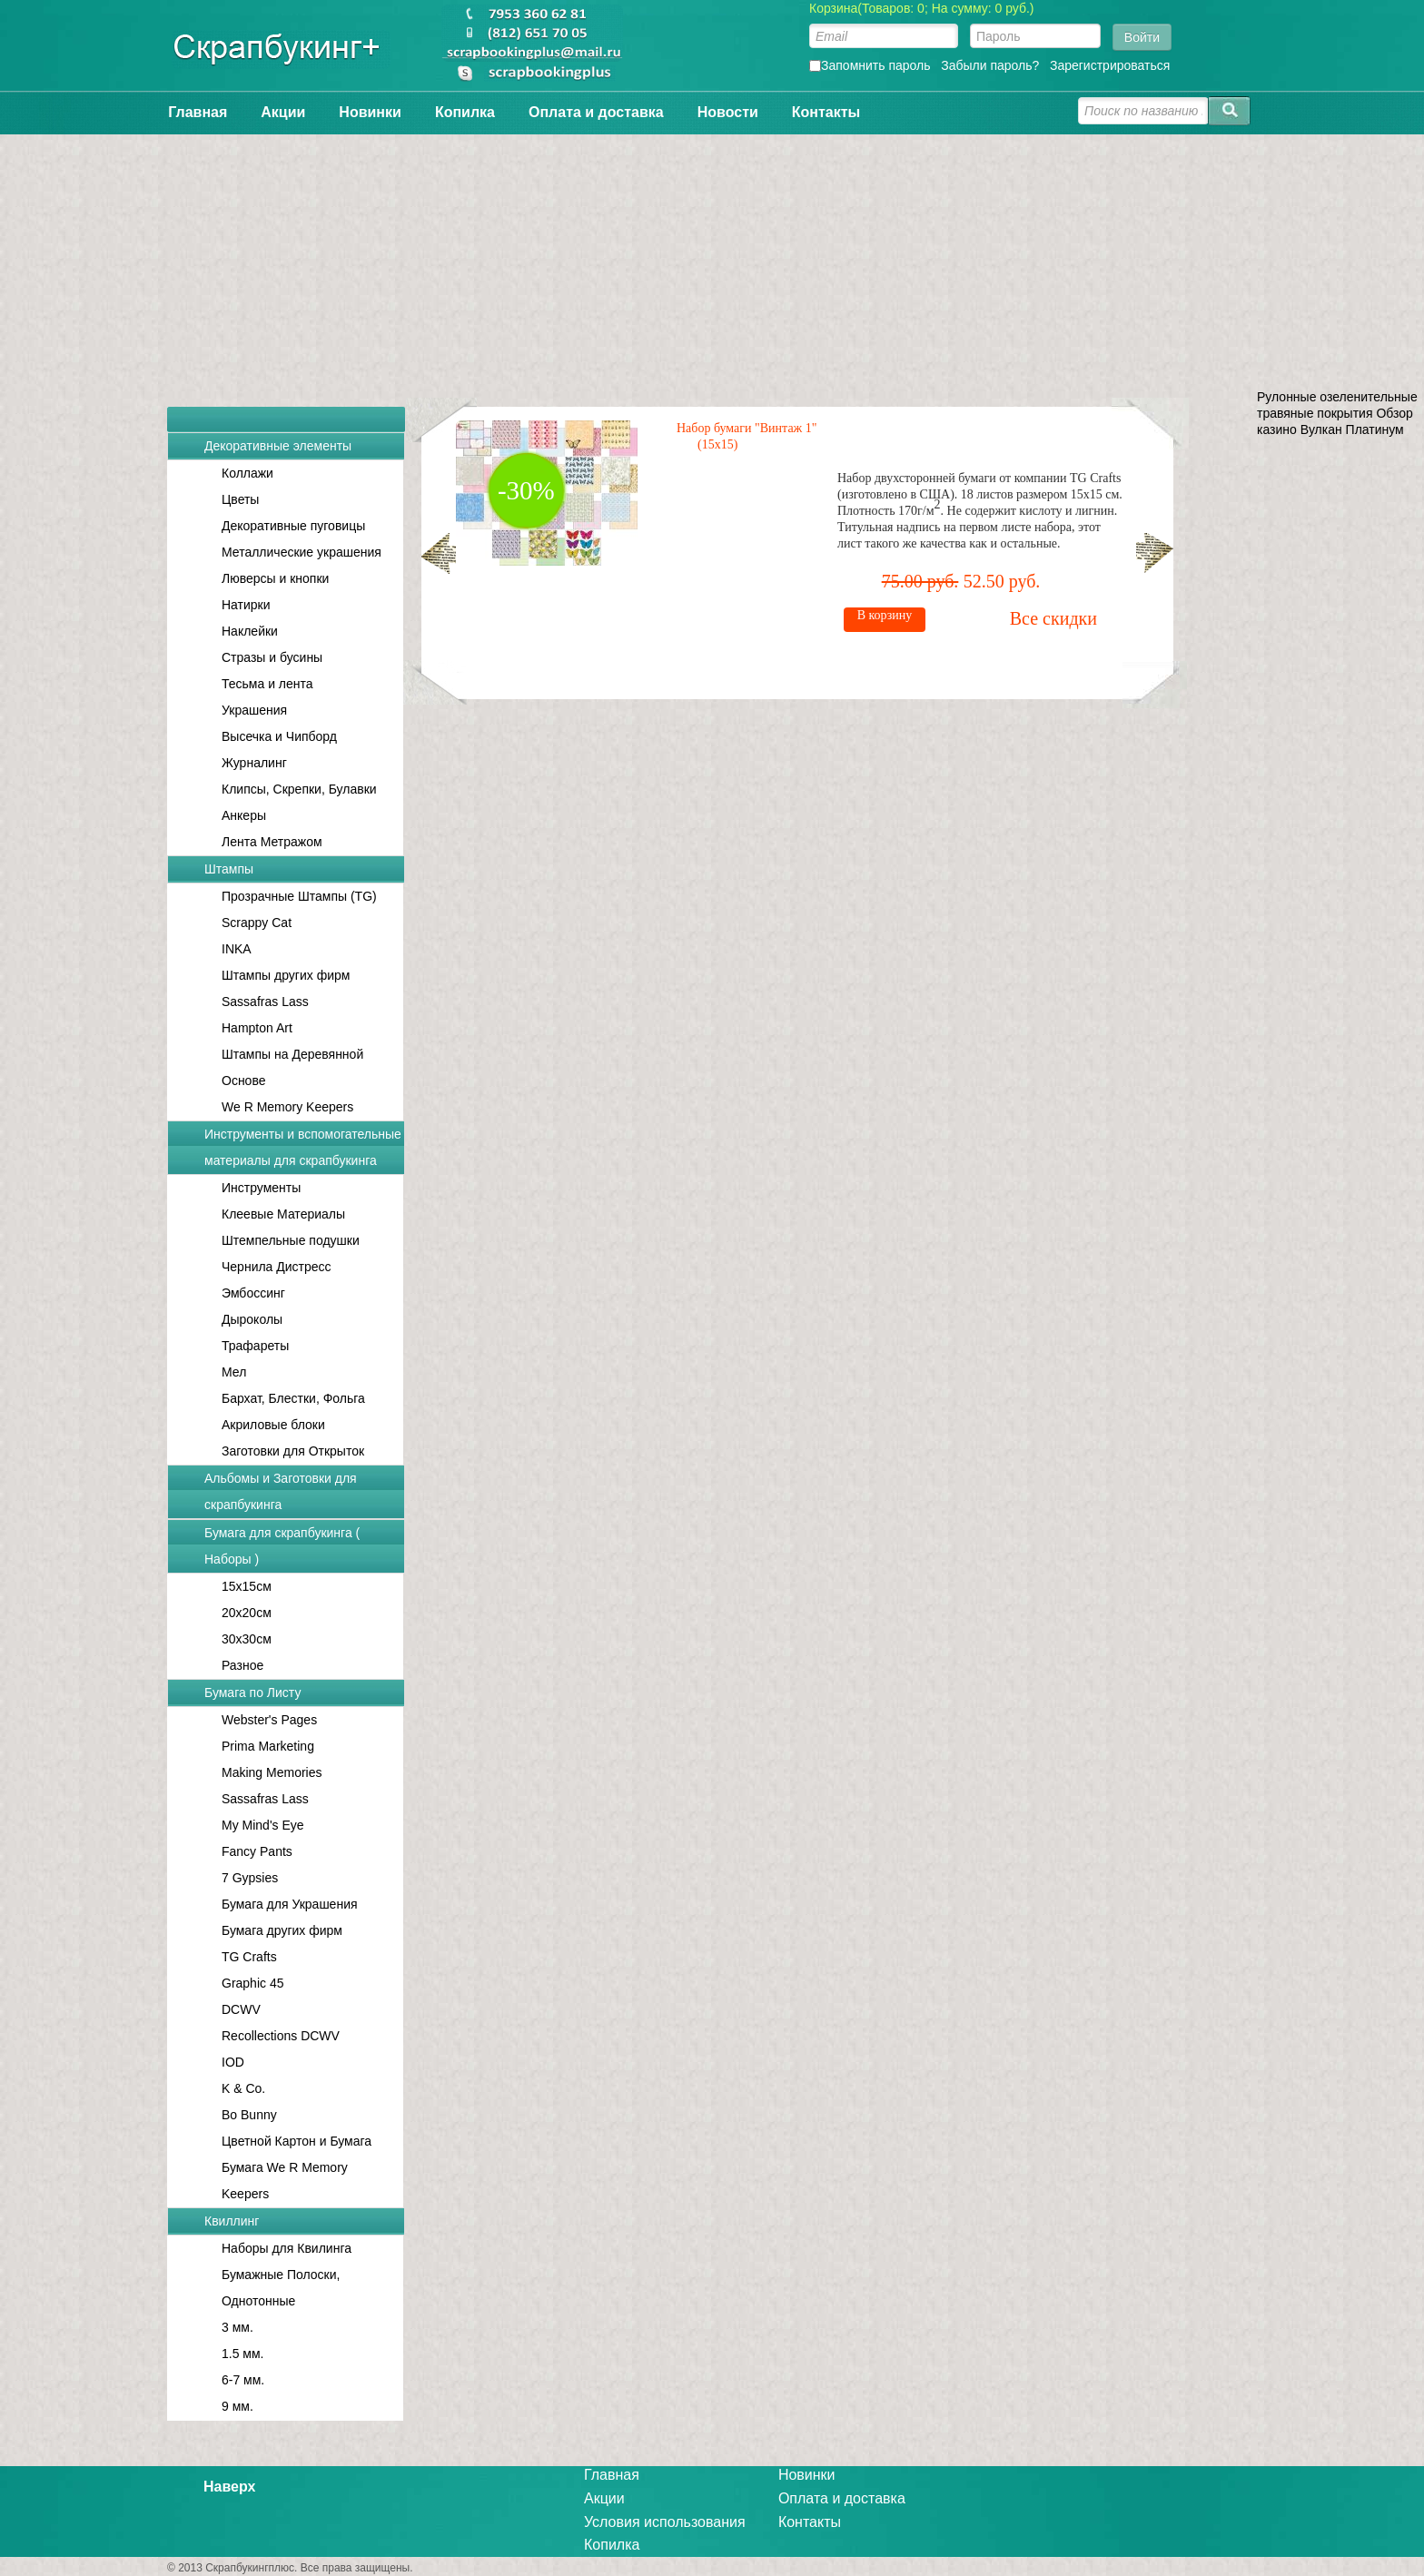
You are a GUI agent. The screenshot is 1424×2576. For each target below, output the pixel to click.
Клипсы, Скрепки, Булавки (299, 789)
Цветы (240, 499)
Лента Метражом (272, 841)
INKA (237, 949)
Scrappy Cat (257, 922)
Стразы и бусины (272, 657)
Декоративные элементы (277, 446)
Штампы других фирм (286, 975)
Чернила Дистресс (276, 1266)
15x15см (247, 1586)
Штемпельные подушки (291, 1240)
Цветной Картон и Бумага (296, 2141)
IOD (233, 2062)
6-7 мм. (243, 2380)
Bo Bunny (249, 2114)
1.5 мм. (243, 2353)
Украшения (254, 710)
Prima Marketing (268, 1746)
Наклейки (250, 631)
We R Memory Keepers (287, 1107)
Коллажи (247, 473)
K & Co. (243, 2088)
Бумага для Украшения (290, 1904)
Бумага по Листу (252, 1692)
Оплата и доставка (596, 112)
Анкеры (244, 815)
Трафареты (255, 1345)
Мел (234, 1372)
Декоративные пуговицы (293, 525)
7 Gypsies (250, 1877)
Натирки (246, 604)
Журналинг (254, 762)
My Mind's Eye (263, 1825)
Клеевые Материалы (283, 1214)
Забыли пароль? (990, 65)
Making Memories (271, 1772)
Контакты (826, 112)
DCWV (241, 2009)
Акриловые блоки (273, 1424)
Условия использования (665, 2522)
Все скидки (1131, 618)
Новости (727, 112)
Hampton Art (257, 1028)
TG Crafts (249, 1956)
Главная (197, 112)
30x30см (247, 1639)
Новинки (370, 112)
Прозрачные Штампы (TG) (299, 896)
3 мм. (237, 2327)
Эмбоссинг (253, 1293)
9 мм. (237, 2406)
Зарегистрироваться (1110, 65)
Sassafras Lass (265, 1001)
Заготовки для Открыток (293, 1451)
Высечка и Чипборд (279, 736)
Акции (283, 112)
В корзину (963, 615)
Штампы (228, 869)
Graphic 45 (252, 1983)
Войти (1142, 37)
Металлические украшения (301, 552)
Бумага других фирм (282, 1930)
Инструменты (261, 1187)
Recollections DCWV (281, 2035)
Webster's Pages (269, 1719)
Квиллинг (231, 2221)
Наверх (229, 2486)
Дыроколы (252, 1319)
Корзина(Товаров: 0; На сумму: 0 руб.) (921, 8)
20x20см (247, 1612)
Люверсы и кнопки (275, 578)
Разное (242, 1665)
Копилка (465, 112)
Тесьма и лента (267, 683)
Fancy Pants (257, 1851)
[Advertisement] (712, 261)
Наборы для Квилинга (286, 2248)
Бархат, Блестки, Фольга (293, 1398)
